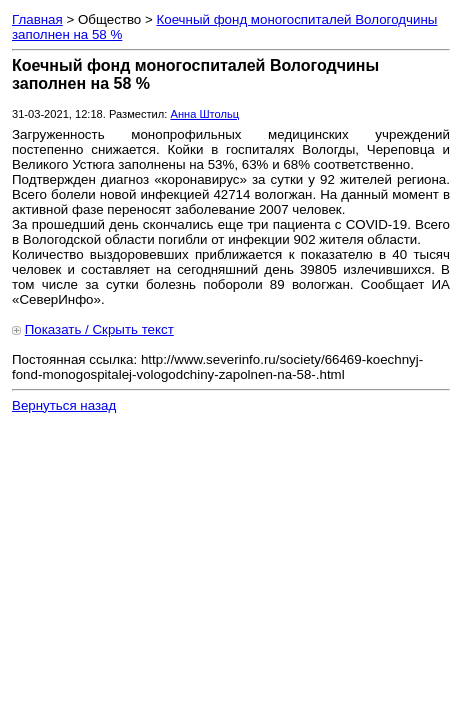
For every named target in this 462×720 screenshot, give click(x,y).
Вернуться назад (64, 405)
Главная (37, 19)
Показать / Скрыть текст (99, 329)
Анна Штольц (204, 114)
